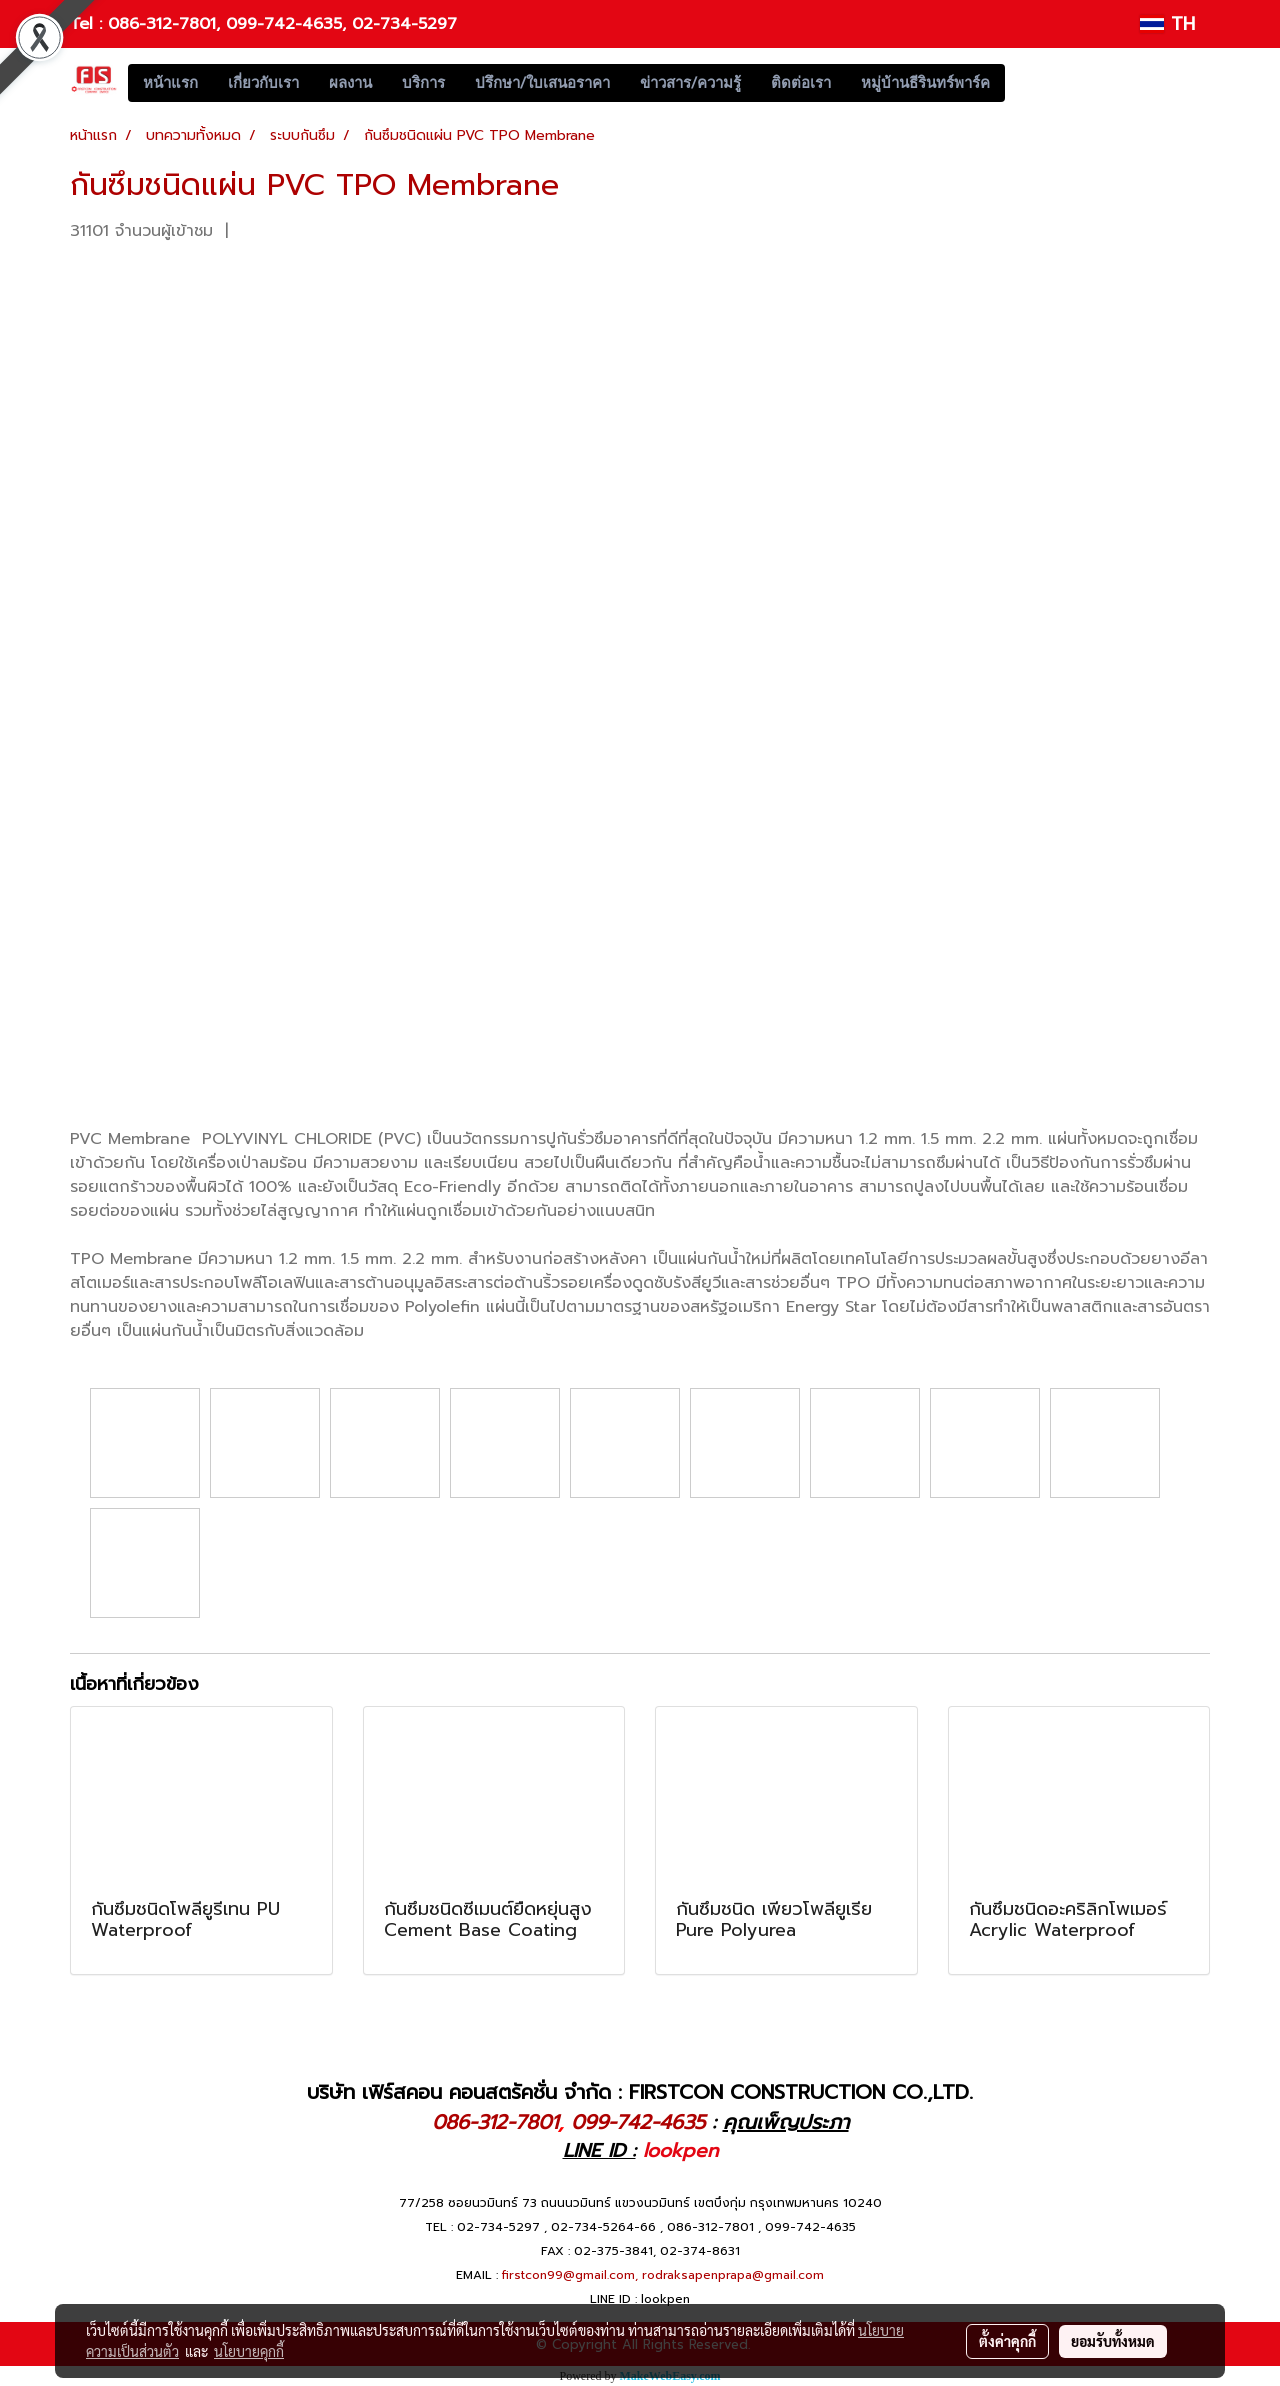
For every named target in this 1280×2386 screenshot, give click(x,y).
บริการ (423, 83)
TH (1167, 24)
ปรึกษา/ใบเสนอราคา (542, 83)
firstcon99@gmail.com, (570, 2275)
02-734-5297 (404, 24)
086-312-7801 (162, 24)
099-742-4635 (284, 24)
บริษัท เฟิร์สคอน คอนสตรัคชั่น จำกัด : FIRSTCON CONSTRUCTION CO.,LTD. (640, 2092)
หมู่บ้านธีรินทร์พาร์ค (925, 83)
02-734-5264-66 (603, 2227)
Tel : (89, 24)
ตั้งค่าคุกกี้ (1007, 2341)
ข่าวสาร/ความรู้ (690, 83)
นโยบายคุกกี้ (249, 2351)
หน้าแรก (170, 83)
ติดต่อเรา (801, 83)
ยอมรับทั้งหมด (1113, 2341)
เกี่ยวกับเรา (263, 83)
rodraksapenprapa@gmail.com (733, 2275)
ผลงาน (350, 83)
